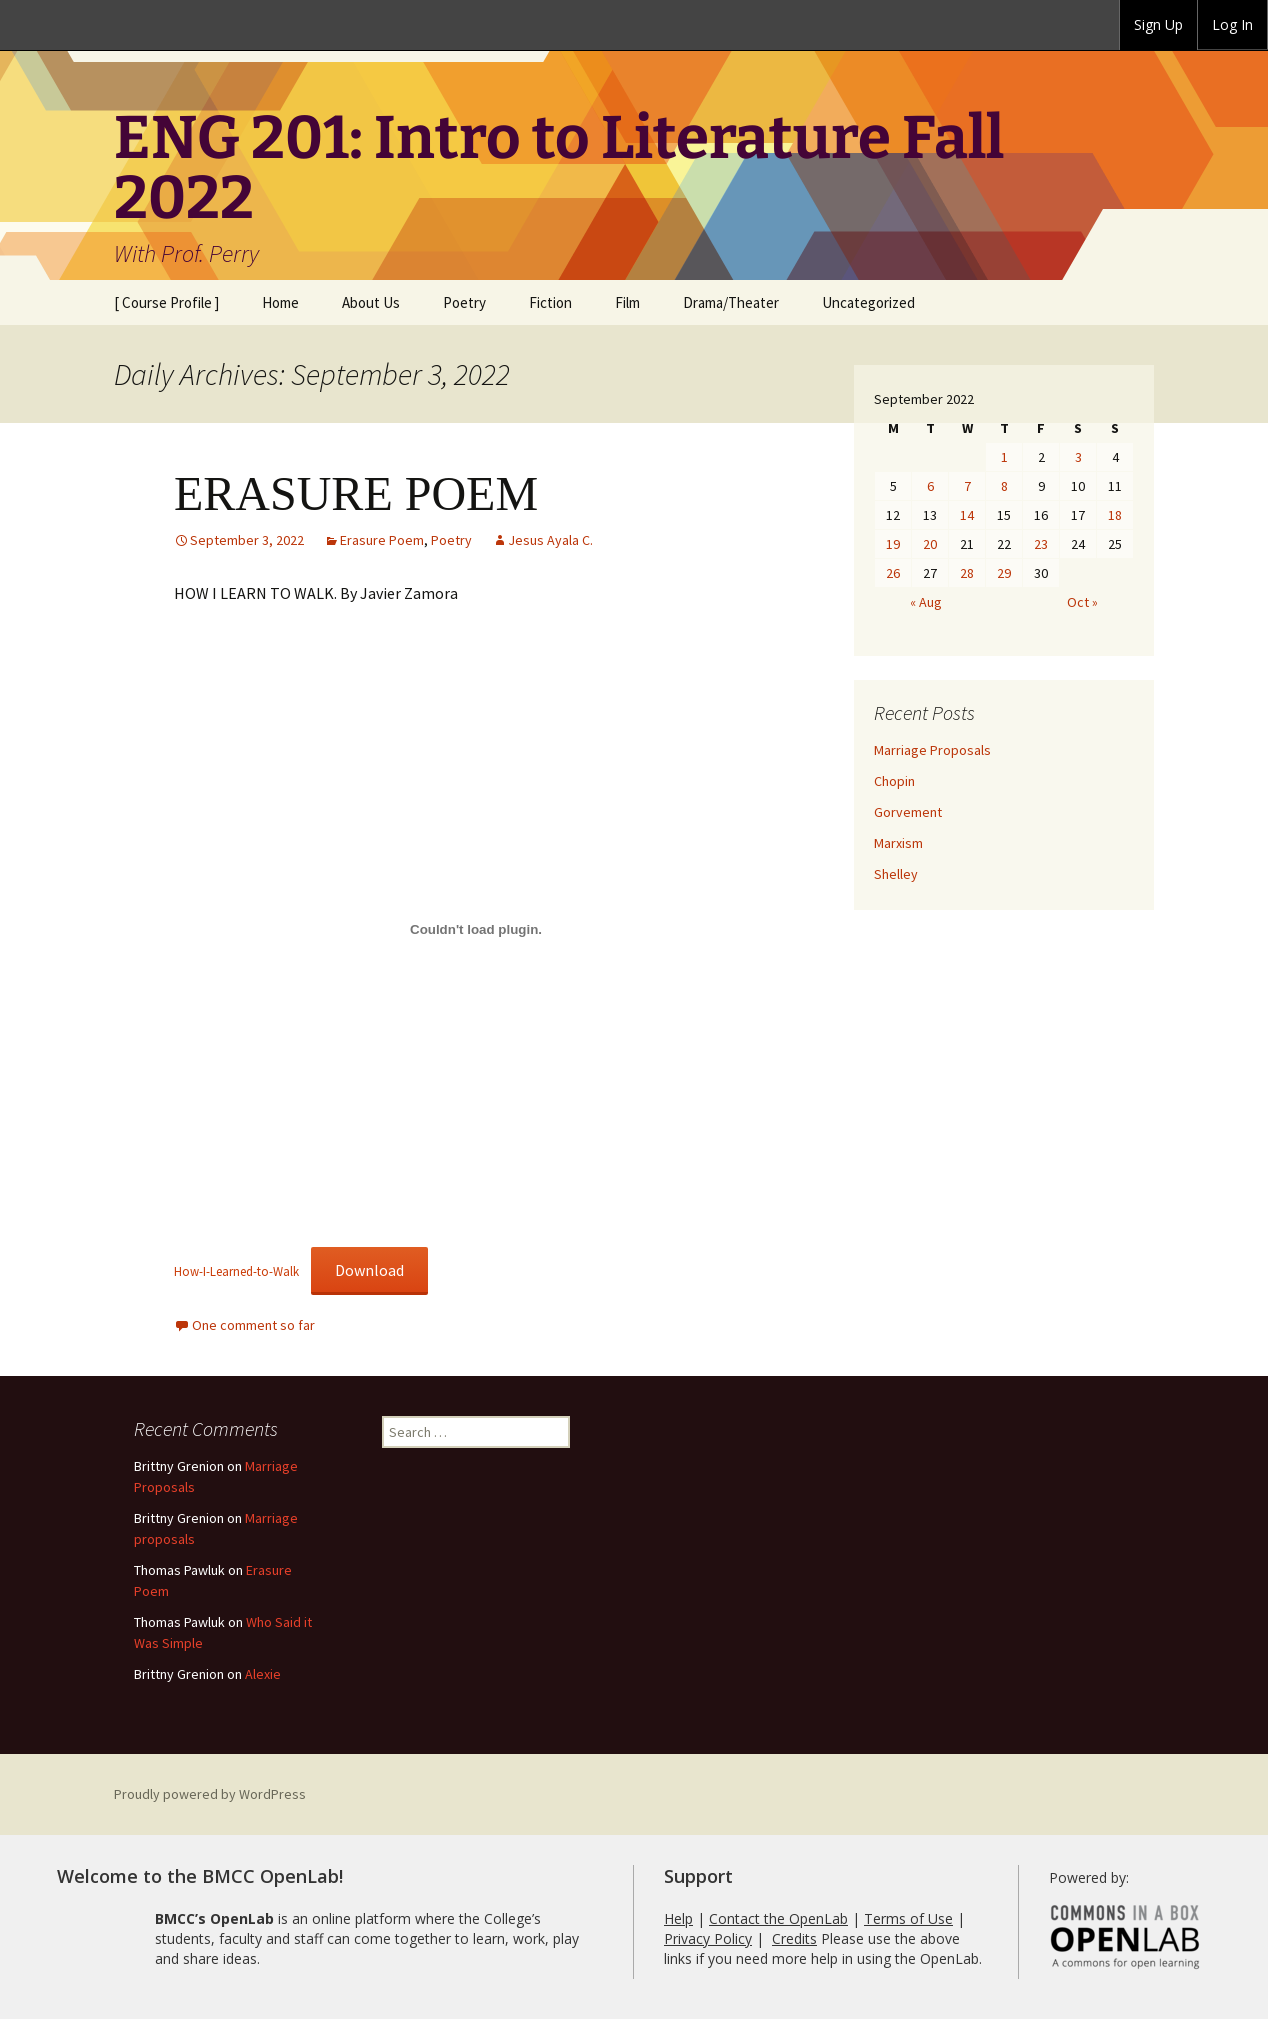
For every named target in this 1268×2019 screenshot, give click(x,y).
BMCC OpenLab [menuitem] (76, 25)
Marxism (898, 843)
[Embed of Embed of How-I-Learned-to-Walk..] (476, 929)
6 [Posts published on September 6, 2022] (930, 486)
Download (369, 1270)
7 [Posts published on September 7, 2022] (967, 486)
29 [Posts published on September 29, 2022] (1004, 573)
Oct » (1082, 602)
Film (627, 302)
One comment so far (253, 1325)
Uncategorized (868, 302)
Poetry (464, 302)
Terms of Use (908, 1918)
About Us (371, 302)
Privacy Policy (708, 1938)
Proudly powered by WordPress (210, 1794)
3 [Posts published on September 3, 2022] (1078, 457)
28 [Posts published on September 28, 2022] (967, 573)
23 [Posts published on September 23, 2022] (1041, 544)
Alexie (263, 1674)
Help (678, 1918)
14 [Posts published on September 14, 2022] (967, 515)
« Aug (926, 602)
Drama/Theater (731, 302)
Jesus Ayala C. (550, 540)
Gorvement (908, 812)
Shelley (896, 874)
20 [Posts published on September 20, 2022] (930, 544)
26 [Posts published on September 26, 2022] (893, 573)
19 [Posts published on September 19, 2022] (893, 544)
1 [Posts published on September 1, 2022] (1004, 457)
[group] (1158, 25)
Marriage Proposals (932, 750)
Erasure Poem (382, 540)
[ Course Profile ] (166, 302)
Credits (794, 1938)
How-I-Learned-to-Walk (236, 1271)
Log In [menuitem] (1232, 24)
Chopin (894, 781)
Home (280, 302)
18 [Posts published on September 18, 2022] (1115, 515)
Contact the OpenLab (778, 1918)
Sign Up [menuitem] (1158, 24)
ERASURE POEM (356, 493)
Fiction (550, 302)
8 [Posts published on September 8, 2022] (1004, 486)
